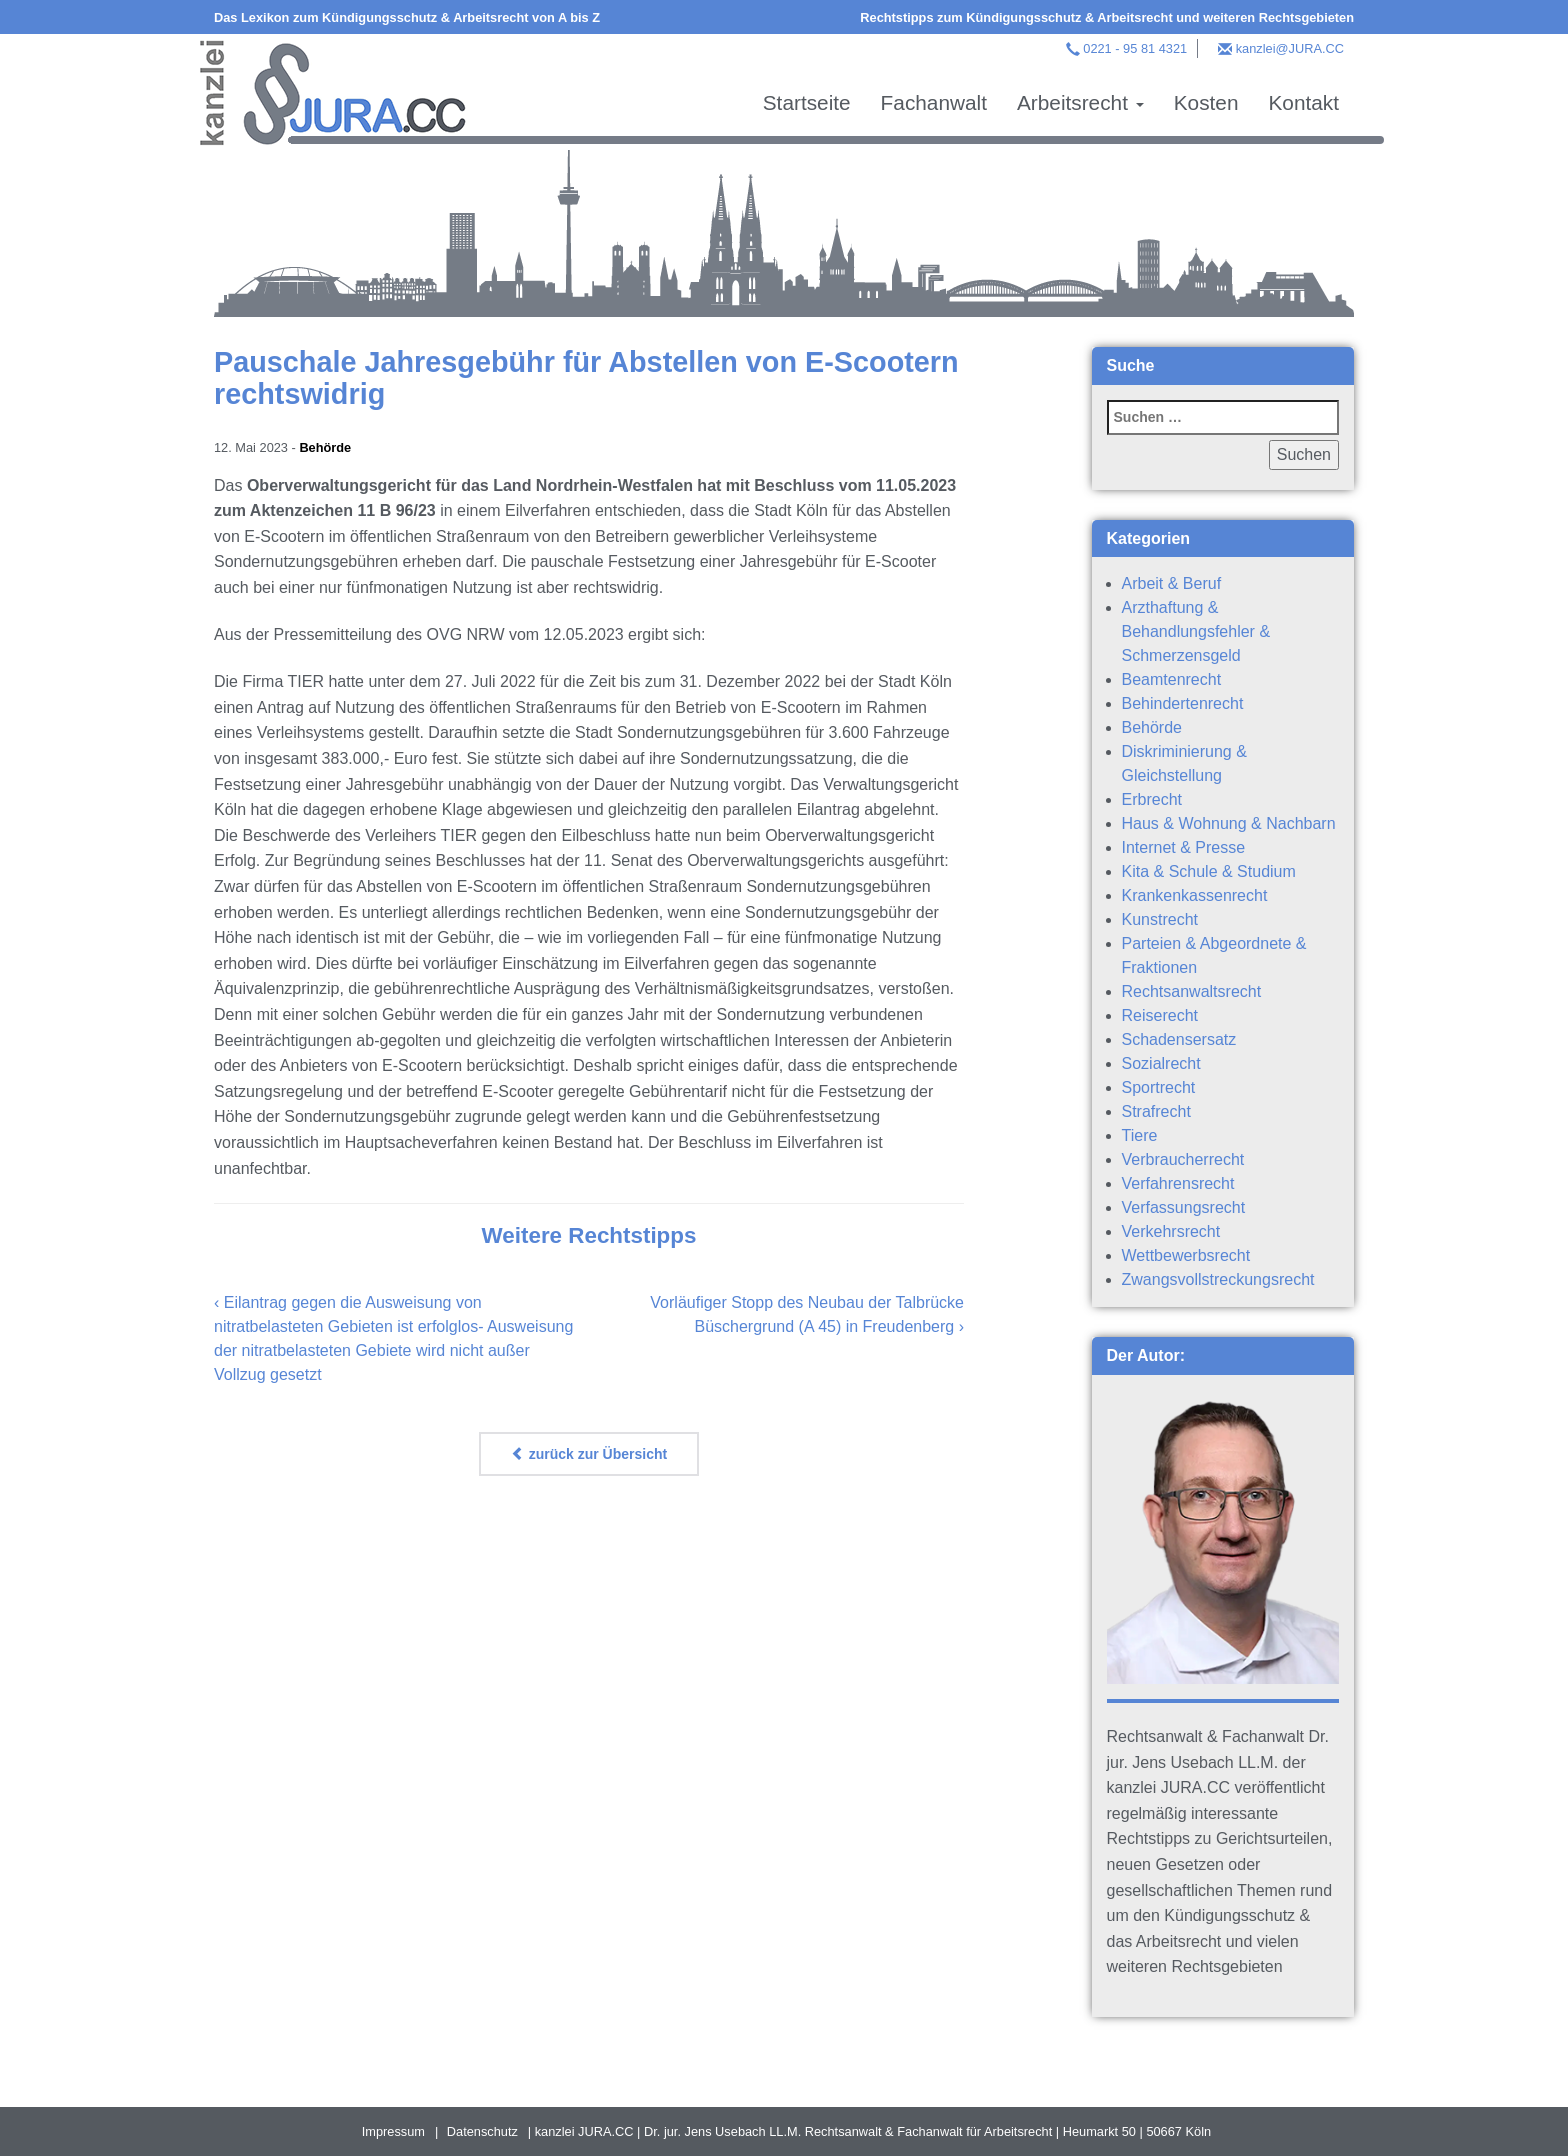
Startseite (807, 102)
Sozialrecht (1161, 1063)
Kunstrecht (1160, 919)
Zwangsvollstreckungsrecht (1218, 1279)
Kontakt (1303, 102)
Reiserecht (1160, 1015)
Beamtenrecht (1172, 679)
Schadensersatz (1179, 1039)
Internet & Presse (1184, 847)
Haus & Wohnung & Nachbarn (1229, 823)
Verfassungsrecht (1184, 1207)
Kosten (1206, 102)
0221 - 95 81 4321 (1135, 48)
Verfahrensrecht (1178, 1183)
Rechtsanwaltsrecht (1192, 991)
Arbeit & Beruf (1172, 583)
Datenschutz (482, 2131)
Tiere (1140, 1135)
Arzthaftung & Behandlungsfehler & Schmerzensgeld (1196, 631)
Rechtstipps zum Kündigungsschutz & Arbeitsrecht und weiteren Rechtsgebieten (1107, 17)
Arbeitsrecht (1080, 102)
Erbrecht (1152, 799)
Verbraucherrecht (1183, 1159)
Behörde (325, 447)
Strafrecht (1156, 1111)
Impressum (393, 2131)
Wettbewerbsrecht (1186, 1255)
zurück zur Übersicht (589, 1454)
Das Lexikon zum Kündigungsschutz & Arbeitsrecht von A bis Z (407, 17)
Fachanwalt (934, 102)
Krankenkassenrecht (1195, 895)
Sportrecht (1159, 1087)
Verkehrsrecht (1171, 1231)
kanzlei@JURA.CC (1290, 48)
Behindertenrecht (1183, 703)
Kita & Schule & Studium (1209, 871)
